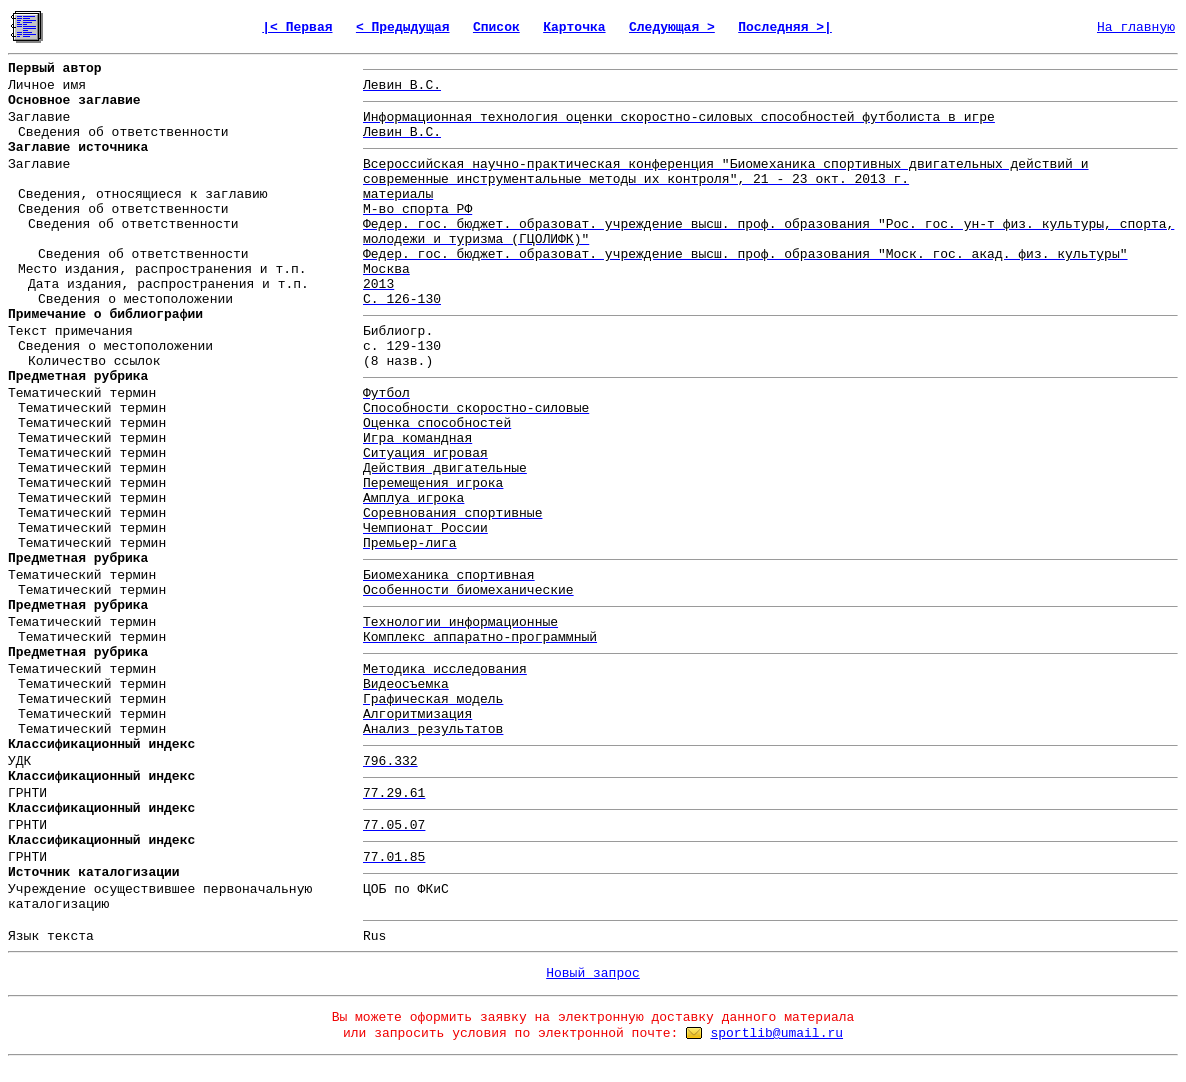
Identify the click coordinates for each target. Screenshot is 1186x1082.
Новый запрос (593, 973)
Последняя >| (785, 27)
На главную (1136, 27)
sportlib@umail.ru (776, 1033)
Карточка (574, 27)
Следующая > (672, 27)
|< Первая (297, 27)
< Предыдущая (403, 27)
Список (496, 27)
